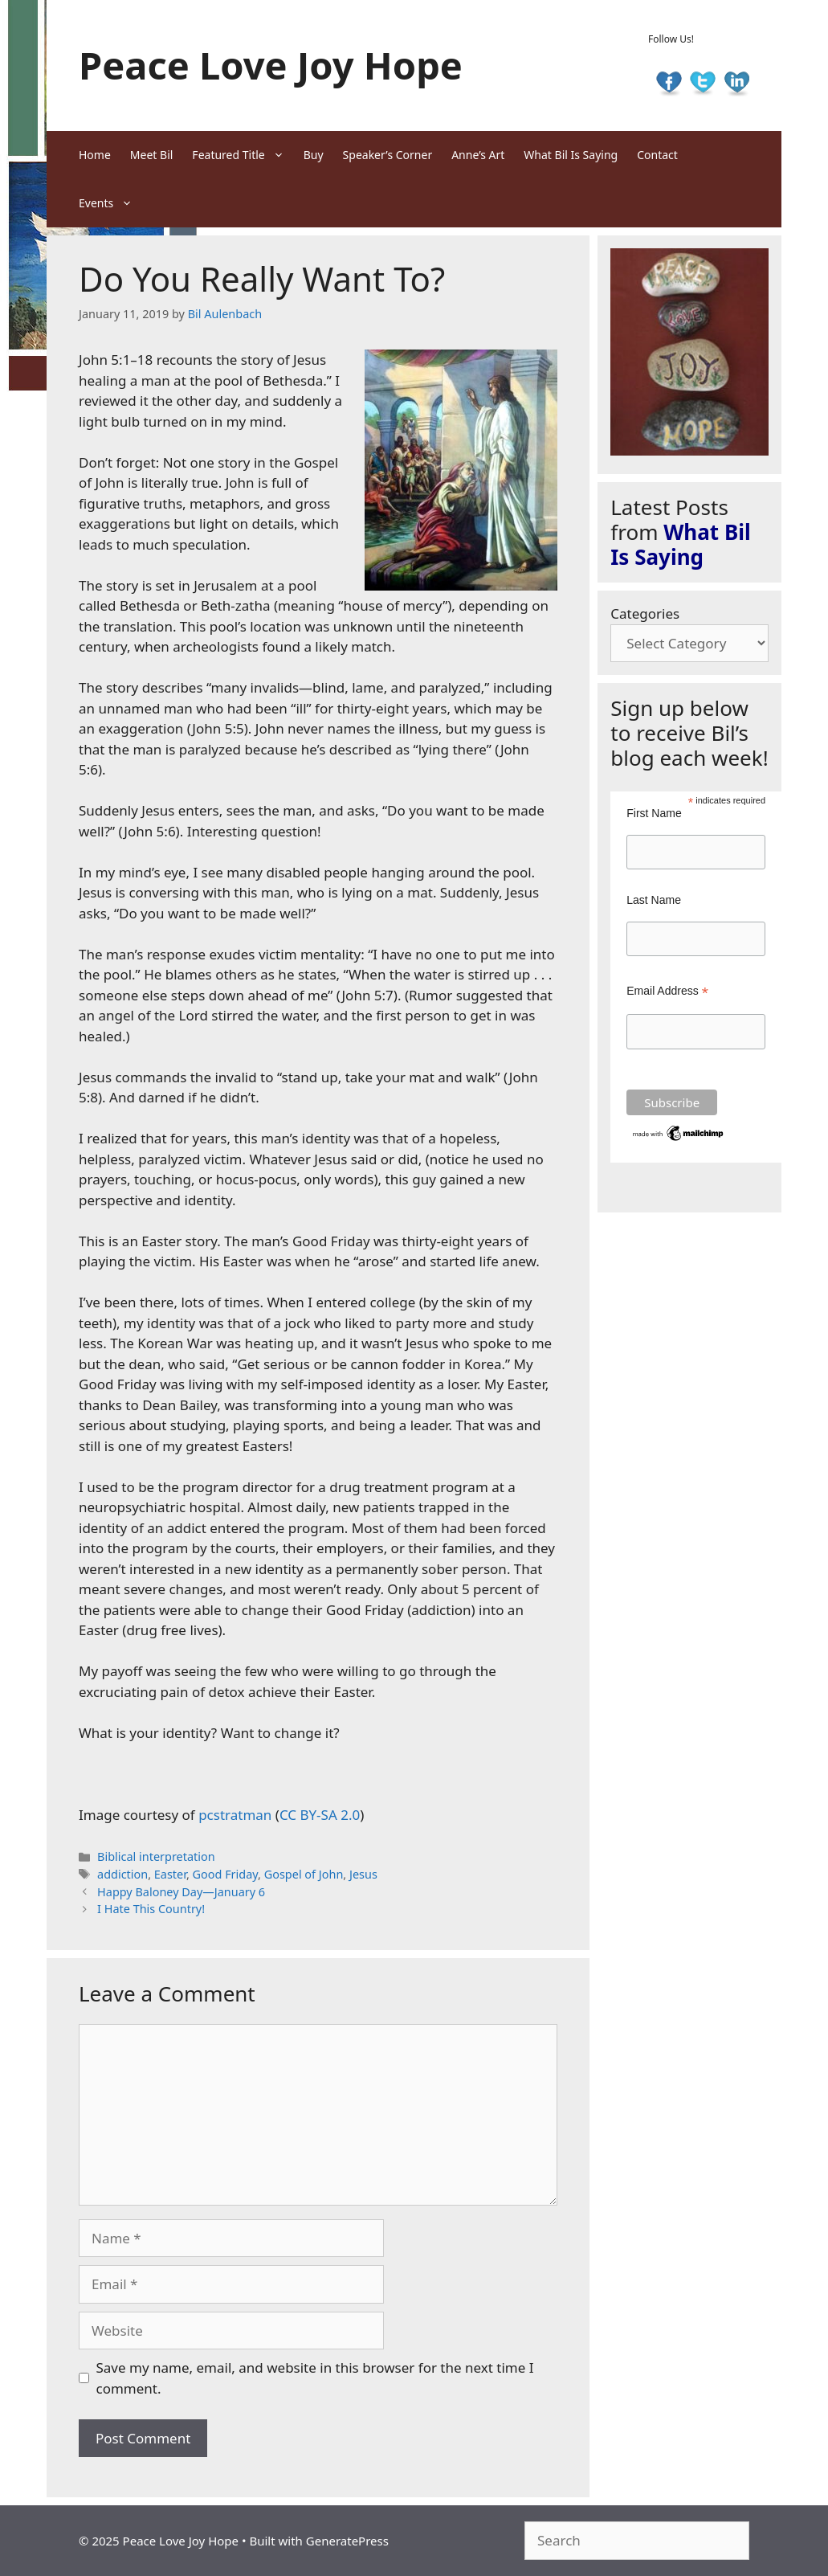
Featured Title (242, 155)
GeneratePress (347, 2541)
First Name (653, 813)
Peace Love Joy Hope (271, 65)
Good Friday (226, 1874)
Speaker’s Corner (388, 154)
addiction (122, 1874)
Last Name (653, 899)
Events (110, 203)
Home (95, 154)
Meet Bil (151, 154)
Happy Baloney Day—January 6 (181, 1891)
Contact (657, 154)
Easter (170, 1874)
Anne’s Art (477, 154)
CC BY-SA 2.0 (319, 1814)
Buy (314, 154)
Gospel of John (304, 1874)
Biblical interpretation (156, 1856)
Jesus (363, 1874)
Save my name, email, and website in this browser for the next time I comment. (315, 2378)
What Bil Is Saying (571, 154)
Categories (644, 613)
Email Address (667, 991)
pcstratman (234, 1814)
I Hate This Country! (151, 1908)
